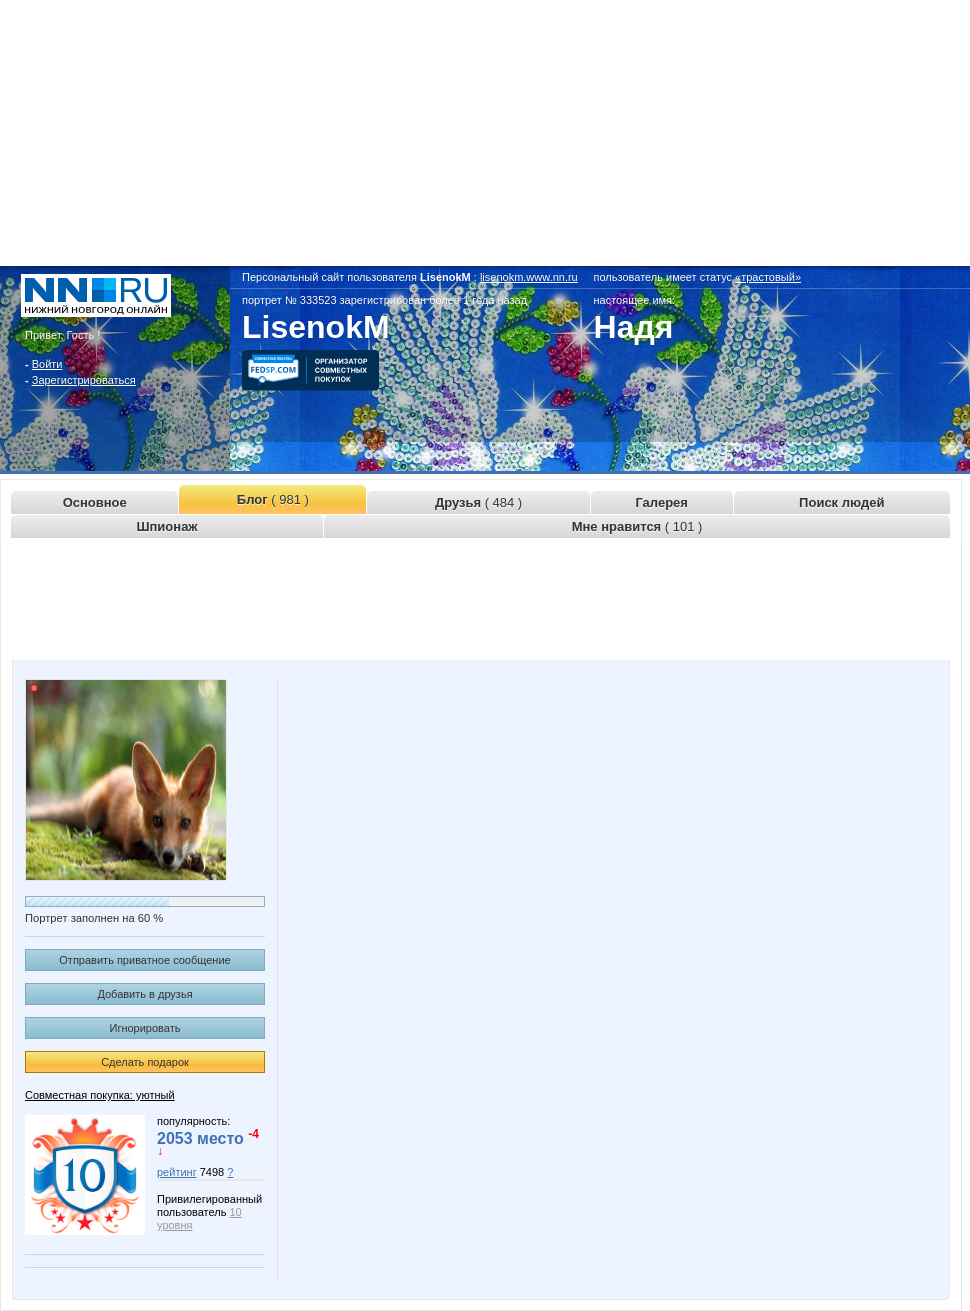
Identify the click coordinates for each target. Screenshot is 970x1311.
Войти (47, 364)
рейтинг (177, 1172)
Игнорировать (145, 1028)
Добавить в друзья (144, 994)
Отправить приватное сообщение (144, 960)
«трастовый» (768, 277)
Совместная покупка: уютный (100, 1095)
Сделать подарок (145, 1062)
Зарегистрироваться (84, 380)
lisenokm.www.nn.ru (529, 277)
